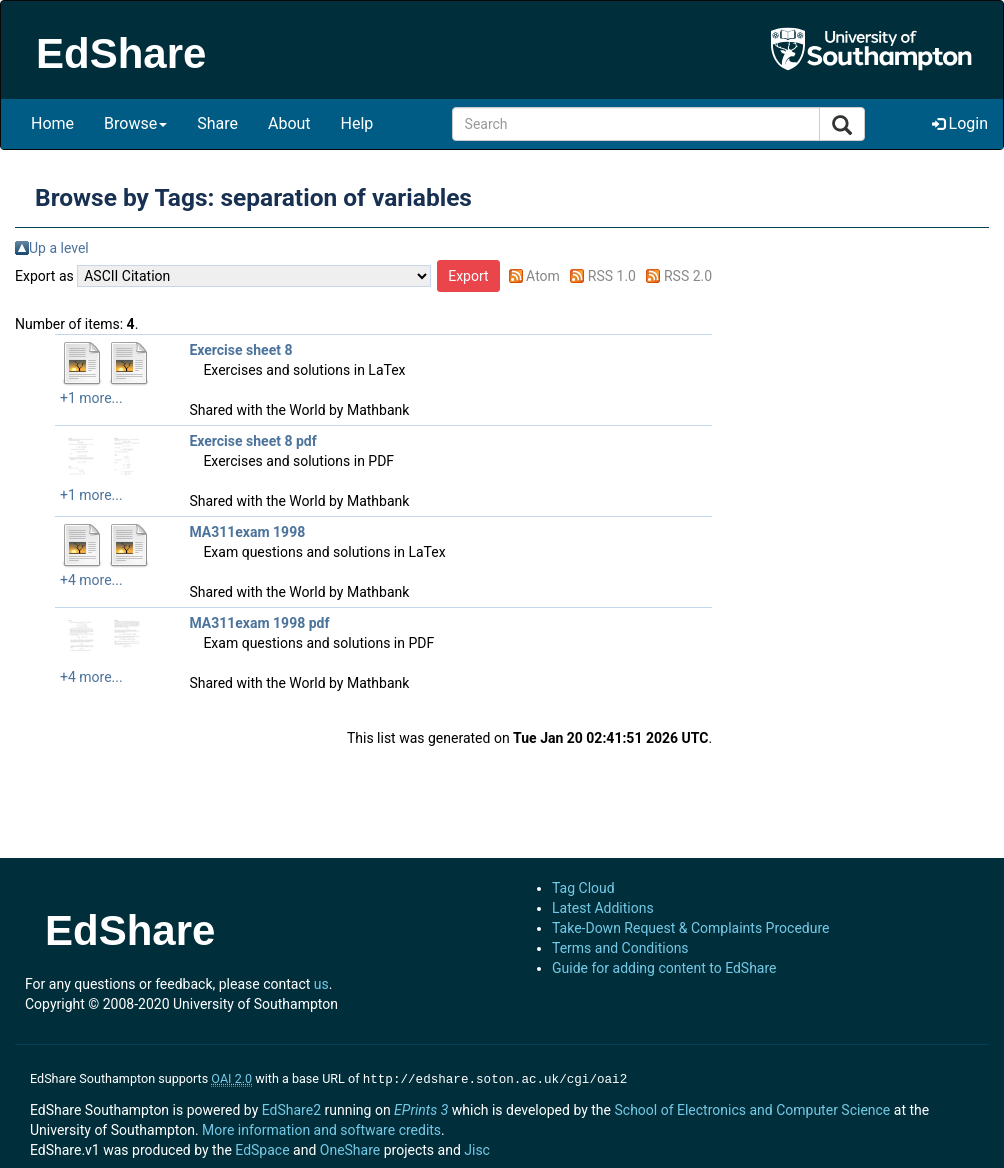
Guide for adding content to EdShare (664, 968)
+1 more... (91, 398)
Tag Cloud (583, 888)
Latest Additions (603, 908)
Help (357, 123)
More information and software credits (321, 1128)
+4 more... (91, 580)
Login (960, 123)
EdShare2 (291, 1108)
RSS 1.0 (612, 276)
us (321, 984)
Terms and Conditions (620, 948)
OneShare (350, 1148)
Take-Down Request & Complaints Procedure (690, 928)
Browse (135, 123)
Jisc (477, 1148)
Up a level (59, 248)
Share (217, 123)
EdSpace (262, 1148)
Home (52, 123)
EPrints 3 (421, 1108)
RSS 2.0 (688, 276)
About (289, 123)
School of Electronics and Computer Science (752, 1108)
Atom (543, 276)
